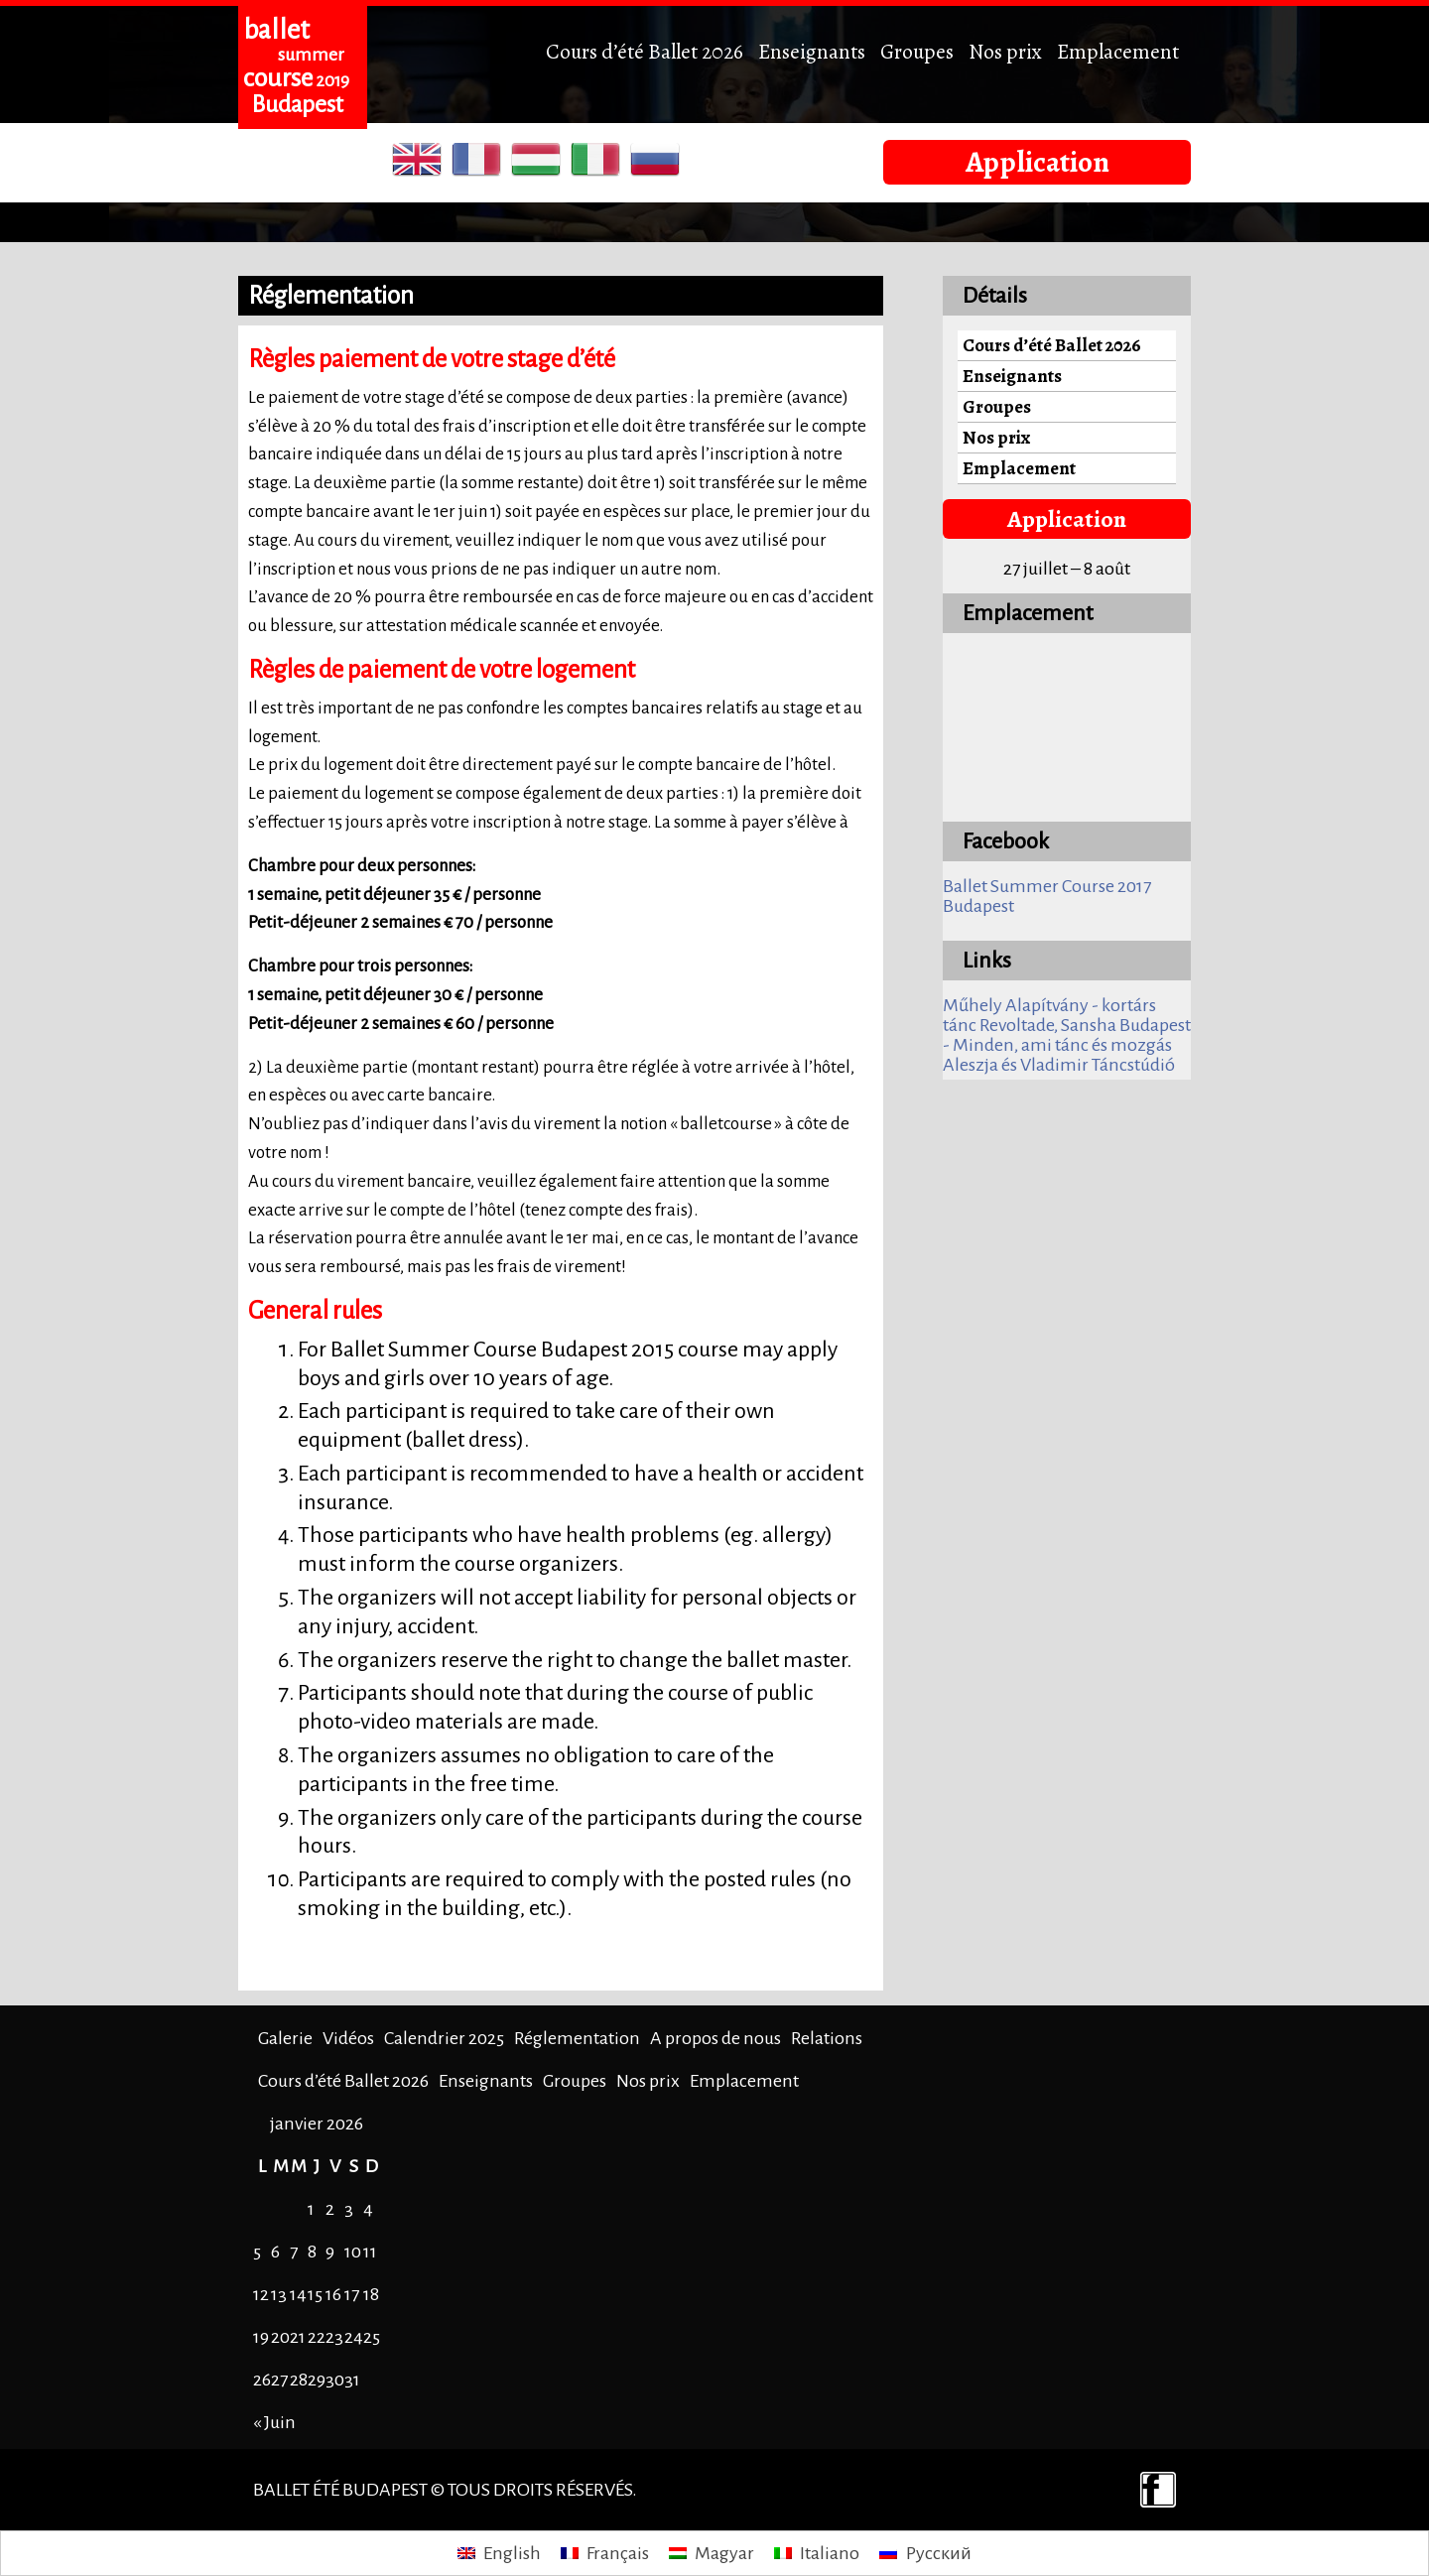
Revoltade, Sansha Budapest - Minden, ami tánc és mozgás (1067, 1035)
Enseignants (811, 51)
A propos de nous (715, 2038)
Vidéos (348, 2038)
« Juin (274, 2422)
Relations (826, 2038)
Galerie (285, 2038)
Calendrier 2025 (444, 2038)
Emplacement (1118, 51)
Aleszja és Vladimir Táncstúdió (1059, 1065)
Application (1037, 162)
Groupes (917, 51)
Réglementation (577, 2038)
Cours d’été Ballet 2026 (644, 51)
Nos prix (1005, 51)
